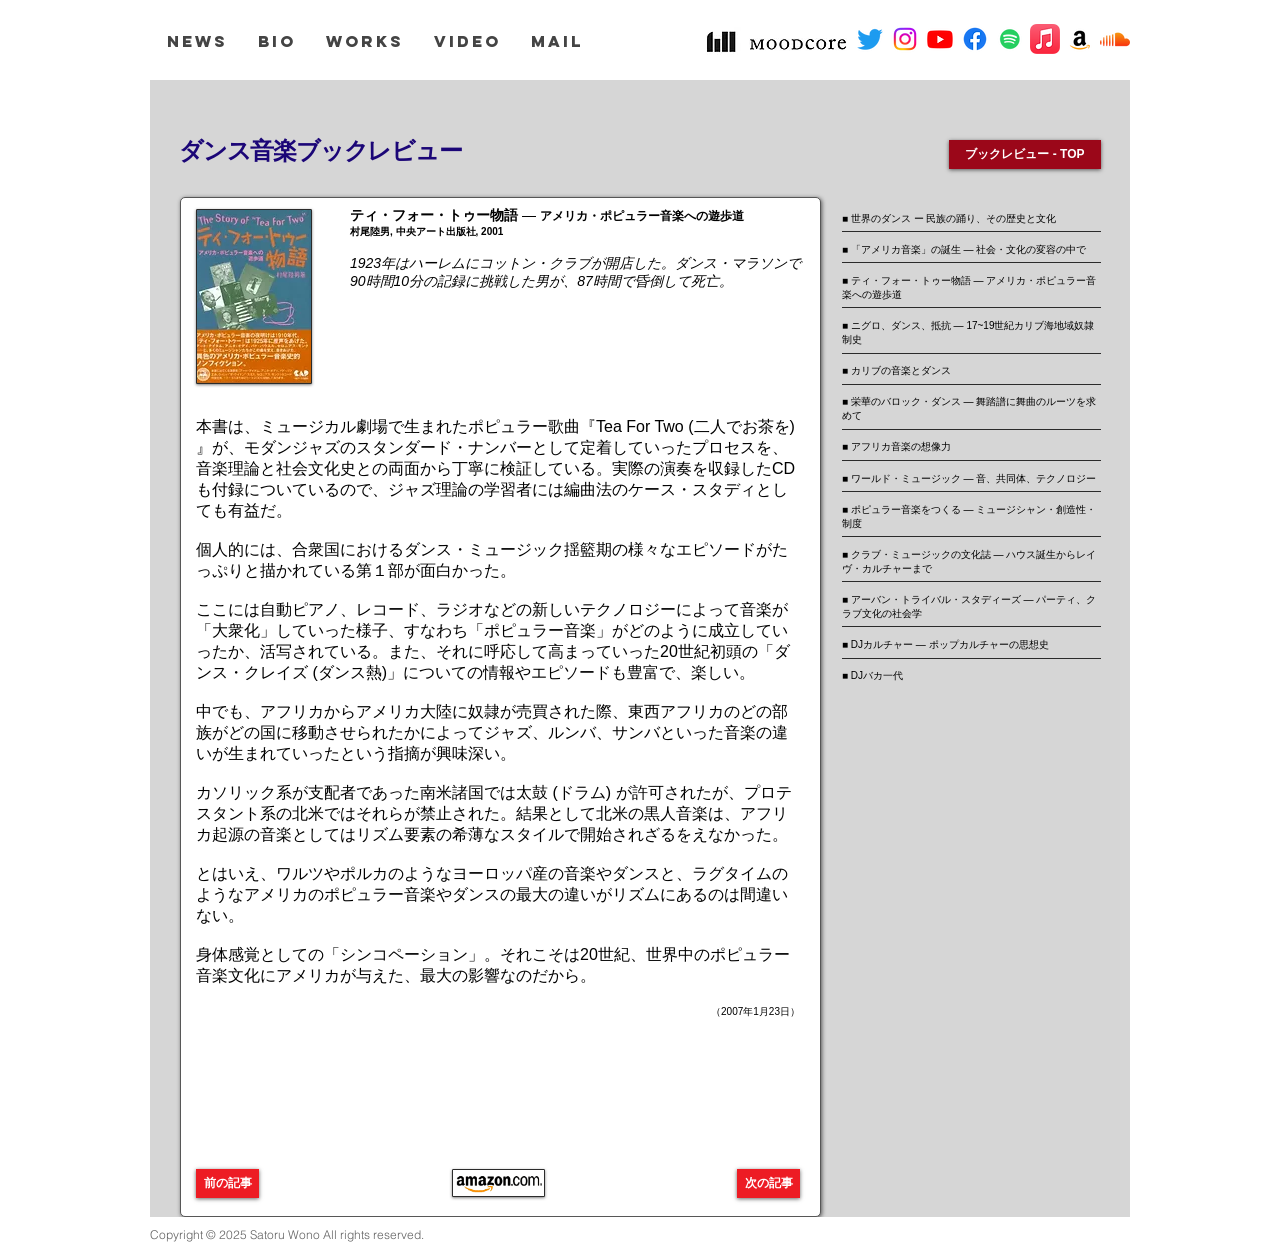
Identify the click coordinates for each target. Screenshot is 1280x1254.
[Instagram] (905, 39)
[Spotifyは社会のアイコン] (1010, 39)
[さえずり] (870, 39)
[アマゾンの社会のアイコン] (1080, 39)
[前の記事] (227, 1183)
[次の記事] (768, 1183)
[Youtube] (940, 39)
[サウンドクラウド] (1115, 39)
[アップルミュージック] (1045, 39)
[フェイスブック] (975, 39)
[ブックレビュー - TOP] (1025, 154)
